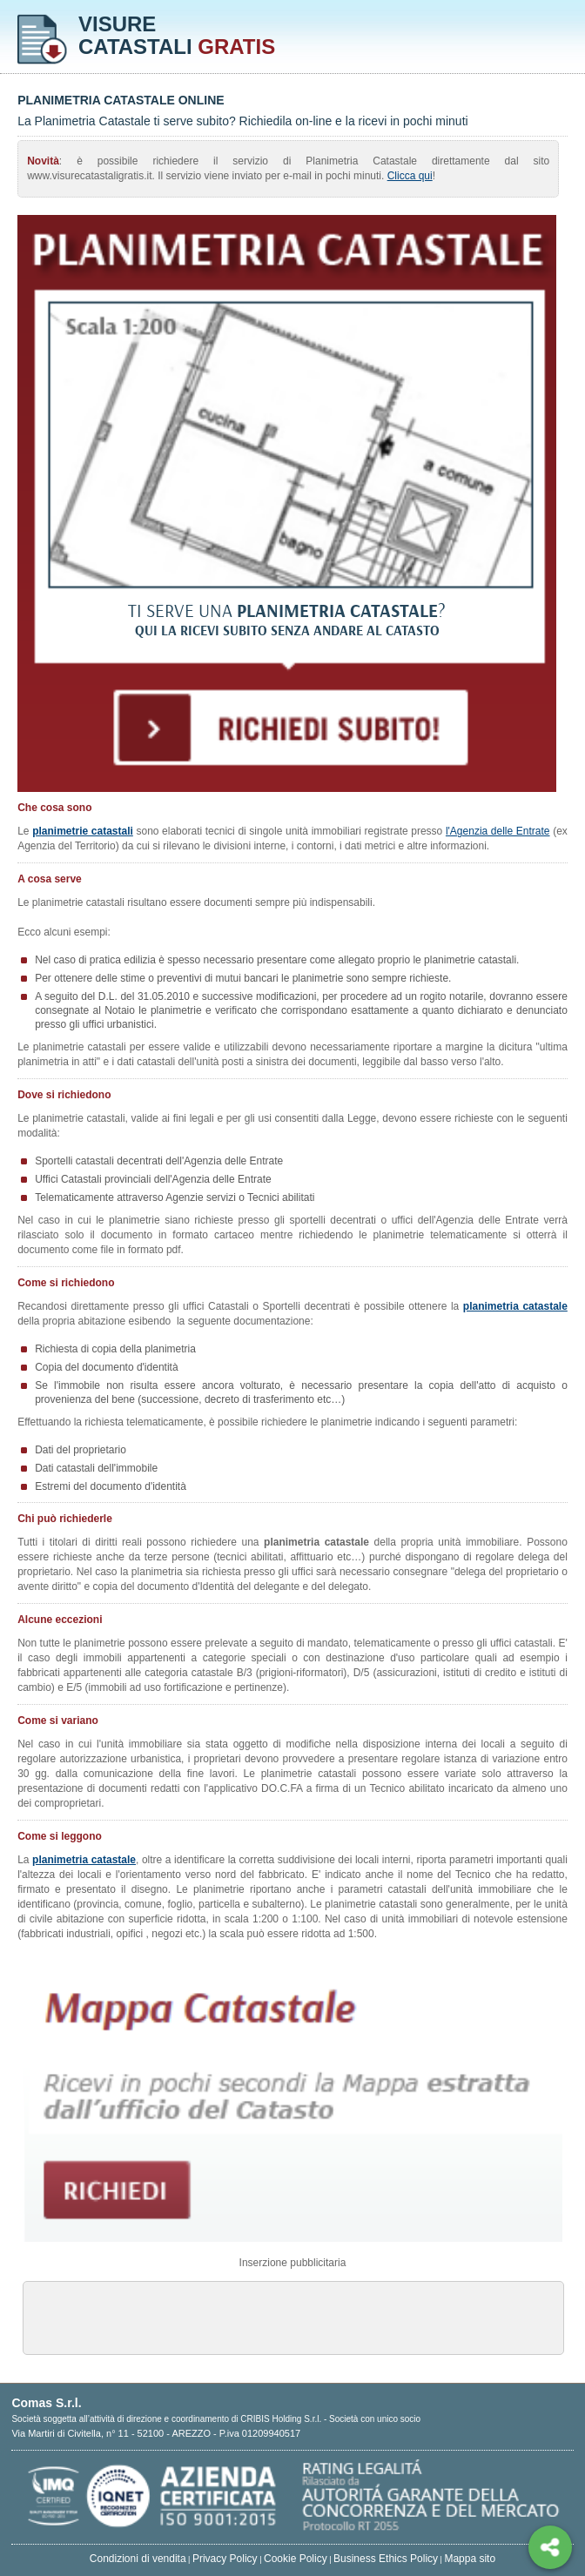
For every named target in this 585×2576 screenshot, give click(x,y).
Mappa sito (469, 2559)
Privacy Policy (225, 2559)
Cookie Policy (295, 2559)
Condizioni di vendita (138, 2559)
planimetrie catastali (82, 831)
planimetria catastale (515, 1306)
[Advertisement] (293, 2317)
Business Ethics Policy (385, 2559)
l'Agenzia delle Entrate (498, 831)
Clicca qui (410, 176)
